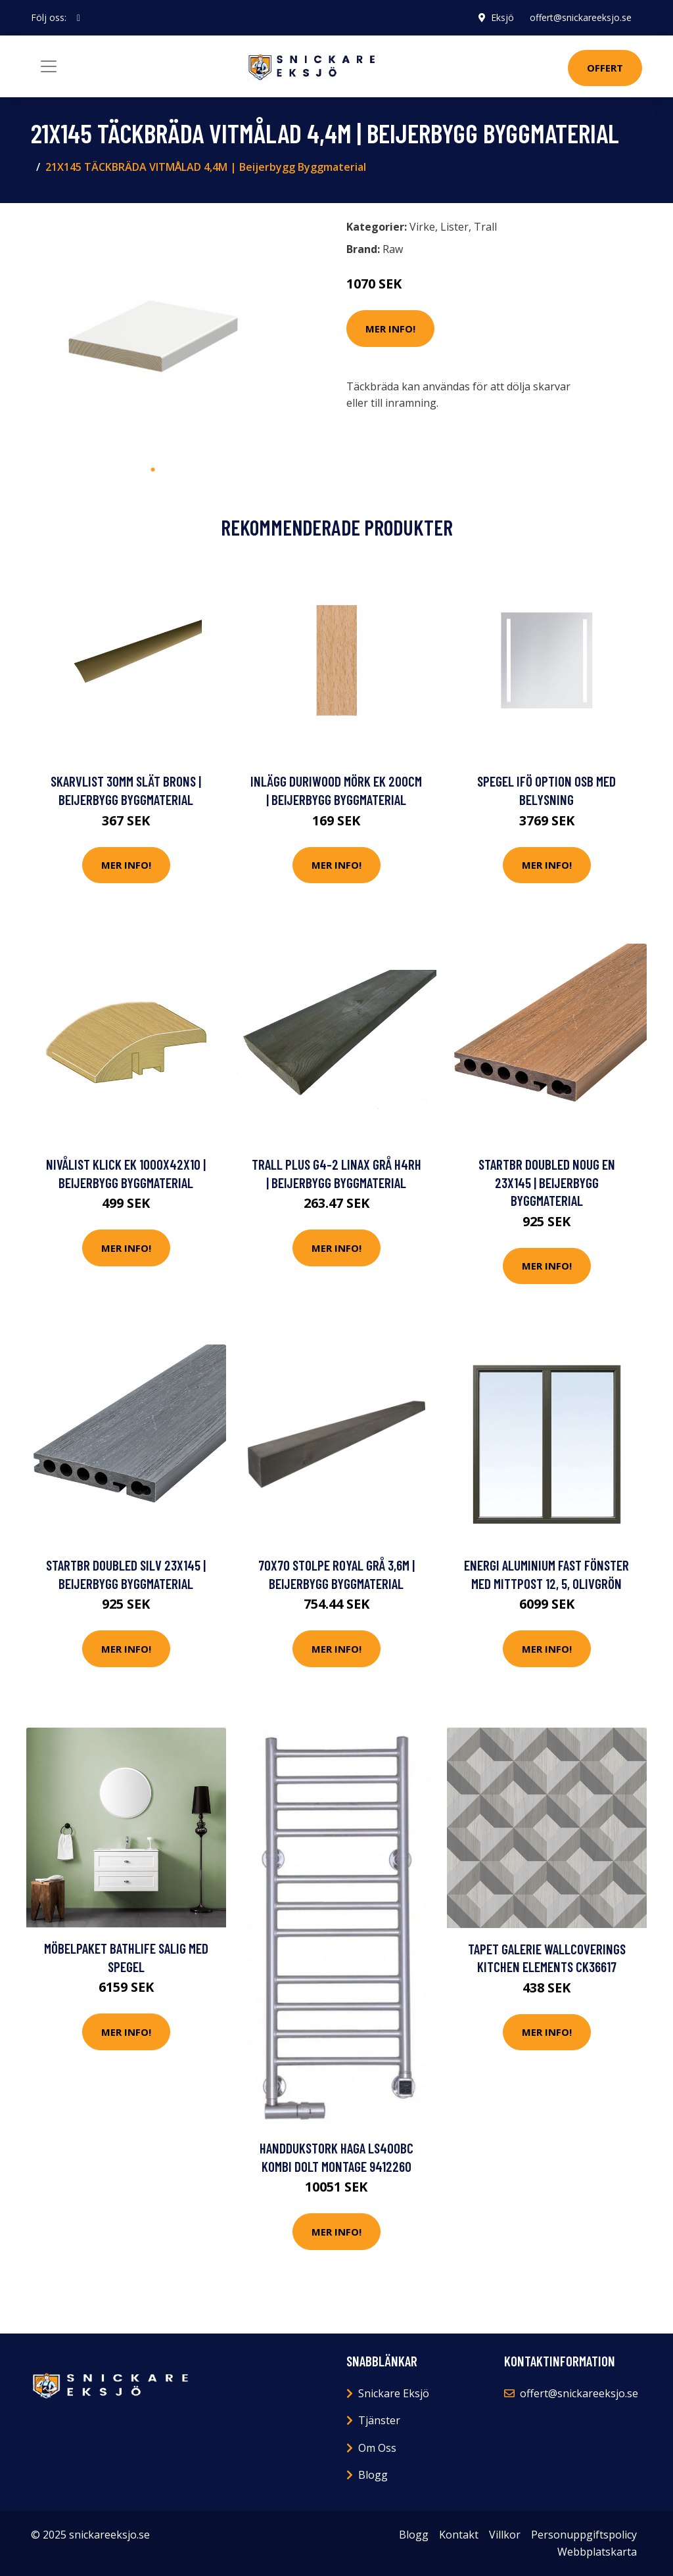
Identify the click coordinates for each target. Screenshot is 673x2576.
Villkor (505, 2534)
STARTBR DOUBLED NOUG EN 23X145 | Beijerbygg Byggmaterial (546, 1182)
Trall (485, 226)
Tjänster (379, 2420)
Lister (454, 226)
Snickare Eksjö (393, 2393)
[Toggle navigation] (48, 66)
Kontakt (458, 2534)
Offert (605, 67)
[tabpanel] (152, 335)
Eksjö (502, 17)
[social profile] (78, 17)
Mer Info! (390, 328)
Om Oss (377, 2448)
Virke (422, 226)
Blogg (373, 2475)
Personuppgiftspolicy (584, 2534)
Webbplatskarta (597, 2551)
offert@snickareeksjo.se (581, 17)
